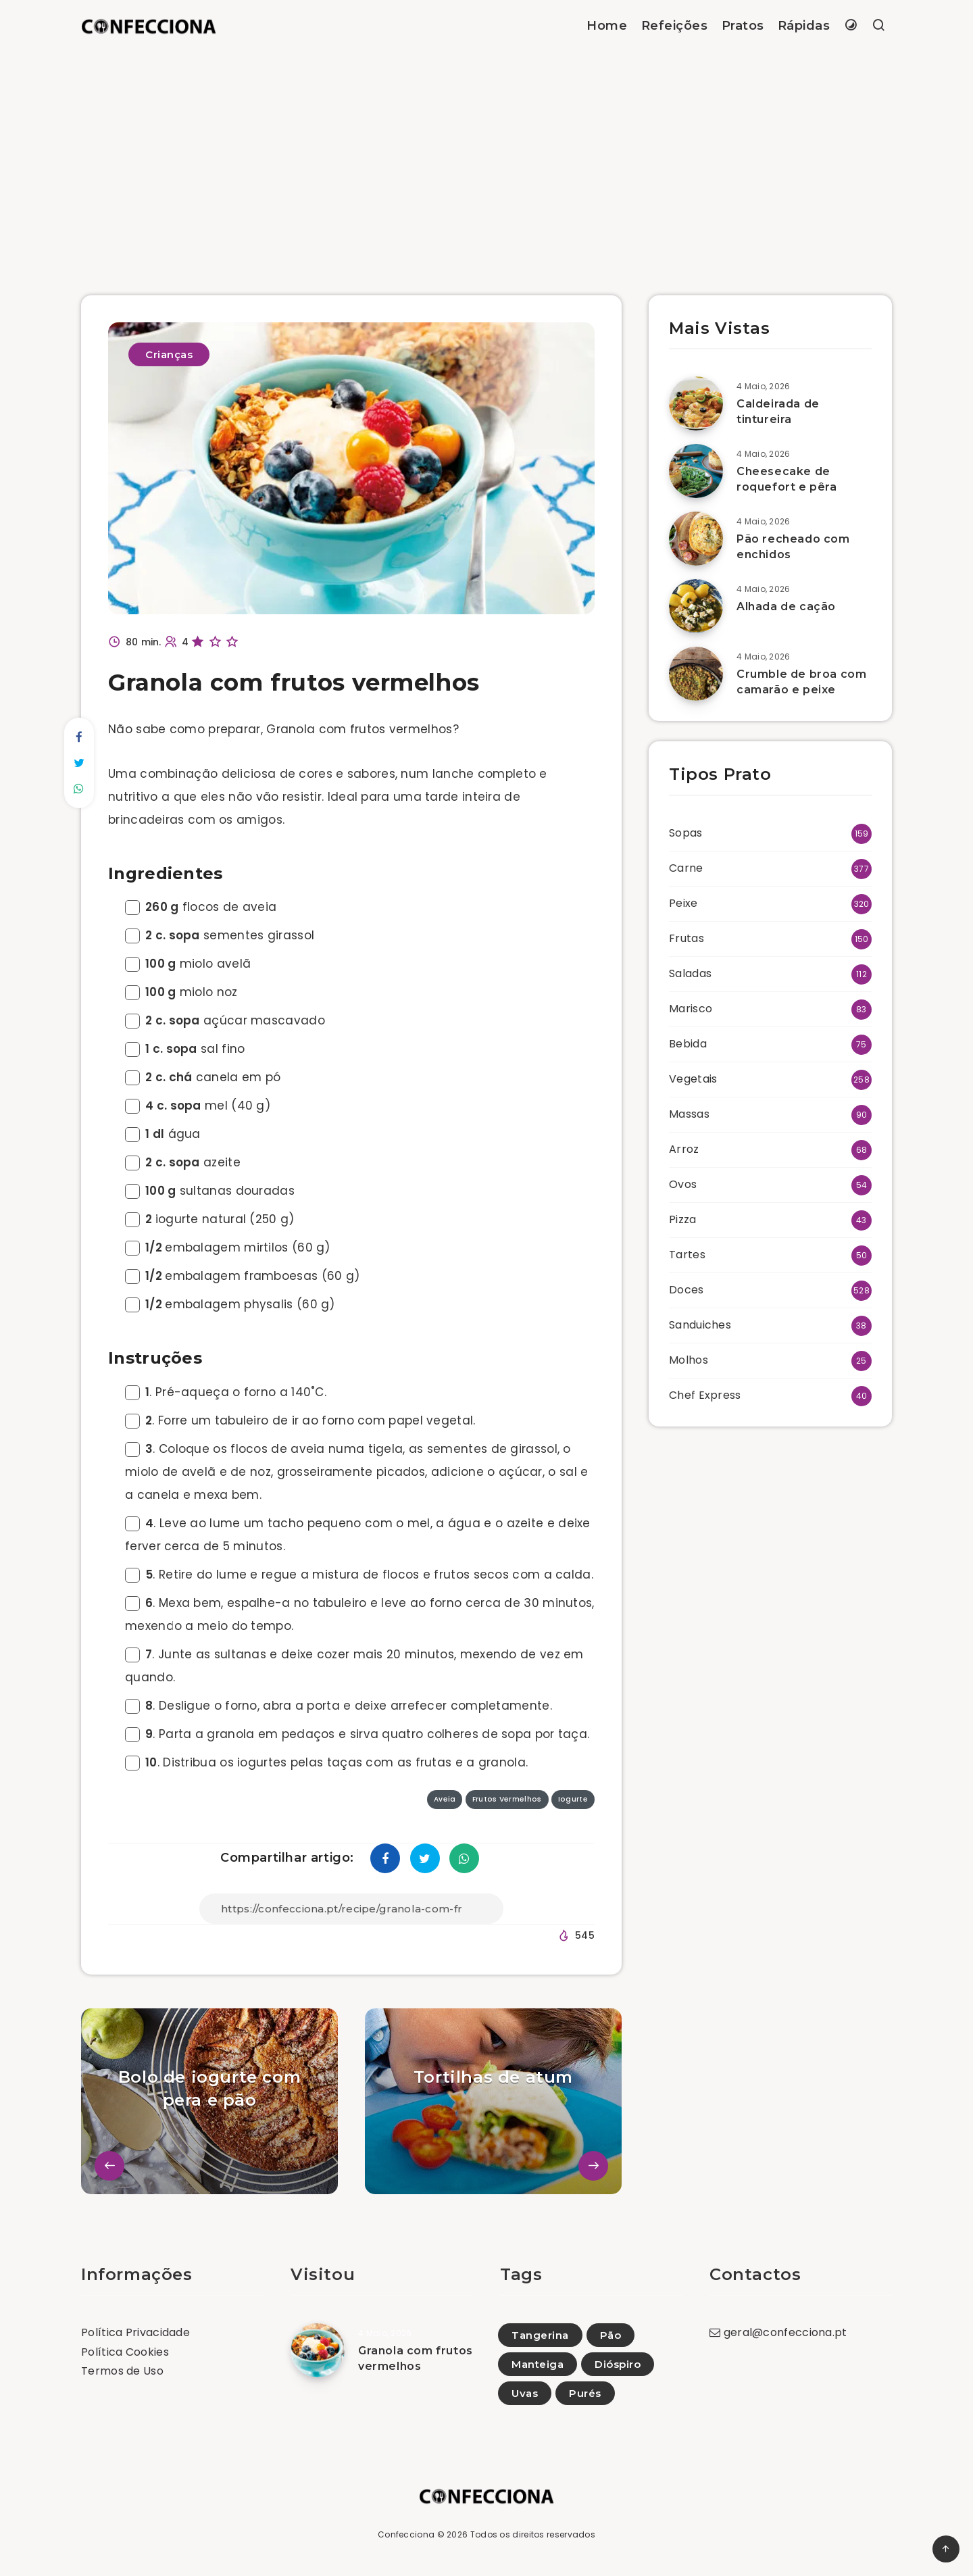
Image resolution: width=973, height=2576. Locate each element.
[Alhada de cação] (696, 606)
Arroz (684, 1149)
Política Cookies (125, 2352)
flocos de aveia (200, 907)
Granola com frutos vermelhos (415, 2358)
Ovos (683, 1184)
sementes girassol (219, 935)
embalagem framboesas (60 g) (242, 1276)
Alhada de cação (786, 606)
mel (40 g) (197, 1105)
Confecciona (406, 2534)
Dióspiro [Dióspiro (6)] (618, 2364)
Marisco (690, 1008)
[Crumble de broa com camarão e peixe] (696, 674)
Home (607, 25)
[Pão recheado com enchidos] (696, 539)
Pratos (743, 25)
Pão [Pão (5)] (611, 2335)
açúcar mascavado (225, 1020)
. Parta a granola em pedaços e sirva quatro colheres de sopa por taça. (357, 1734)
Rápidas (804, 25)
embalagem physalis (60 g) (230, 1304)
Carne (686, 868)
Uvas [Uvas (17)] (525, 2393)
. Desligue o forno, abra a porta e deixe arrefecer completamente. (338, 1706)
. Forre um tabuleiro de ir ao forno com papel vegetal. (300, 1420)
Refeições (674, 25)
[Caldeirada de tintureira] (696, 403)
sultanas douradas (210, 1191)
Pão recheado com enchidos (793, 546)
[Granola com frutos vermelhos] (318, 2350)
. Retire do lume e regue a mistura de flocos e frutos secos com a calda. (359, 1574)
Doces (686, 1289)
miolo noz (181, 992)
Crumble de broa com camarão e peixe (801, 682)
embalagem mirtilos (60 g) (227, 1247)
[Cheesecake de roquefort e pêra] (696, 471)
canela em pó (202, 1077)
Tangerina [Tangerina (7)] (540, 2335)
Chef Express (705, 1395)
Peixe (683, 903)
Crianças (169, 354)
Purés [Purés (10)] (585, 2393)
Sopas (686, 833)
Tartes (687, 1254)
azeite (183, 1162)
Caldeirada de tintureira (778, 411)
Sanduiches (700, 1325)
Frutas (686, 938)
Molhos (688, 1360)
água (163, 1134)
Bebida (688, 1043)
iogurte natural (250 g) (210, 1219)
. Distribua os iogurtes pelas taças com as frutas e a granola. (326, 1762)
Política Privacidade (135, 2332)
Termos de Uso (122, 2371)
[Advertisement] (486, 153)
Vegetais (693, 1079)
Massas (689, 1114)
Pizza (683, 1219)
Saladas (690, 973)
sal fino (185, 1049)
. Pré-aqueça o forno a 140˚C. (225, 1392)
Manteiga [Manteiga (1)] (538, 2364)
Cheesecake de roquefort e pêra (787, 479)
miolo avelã (188, 964)
